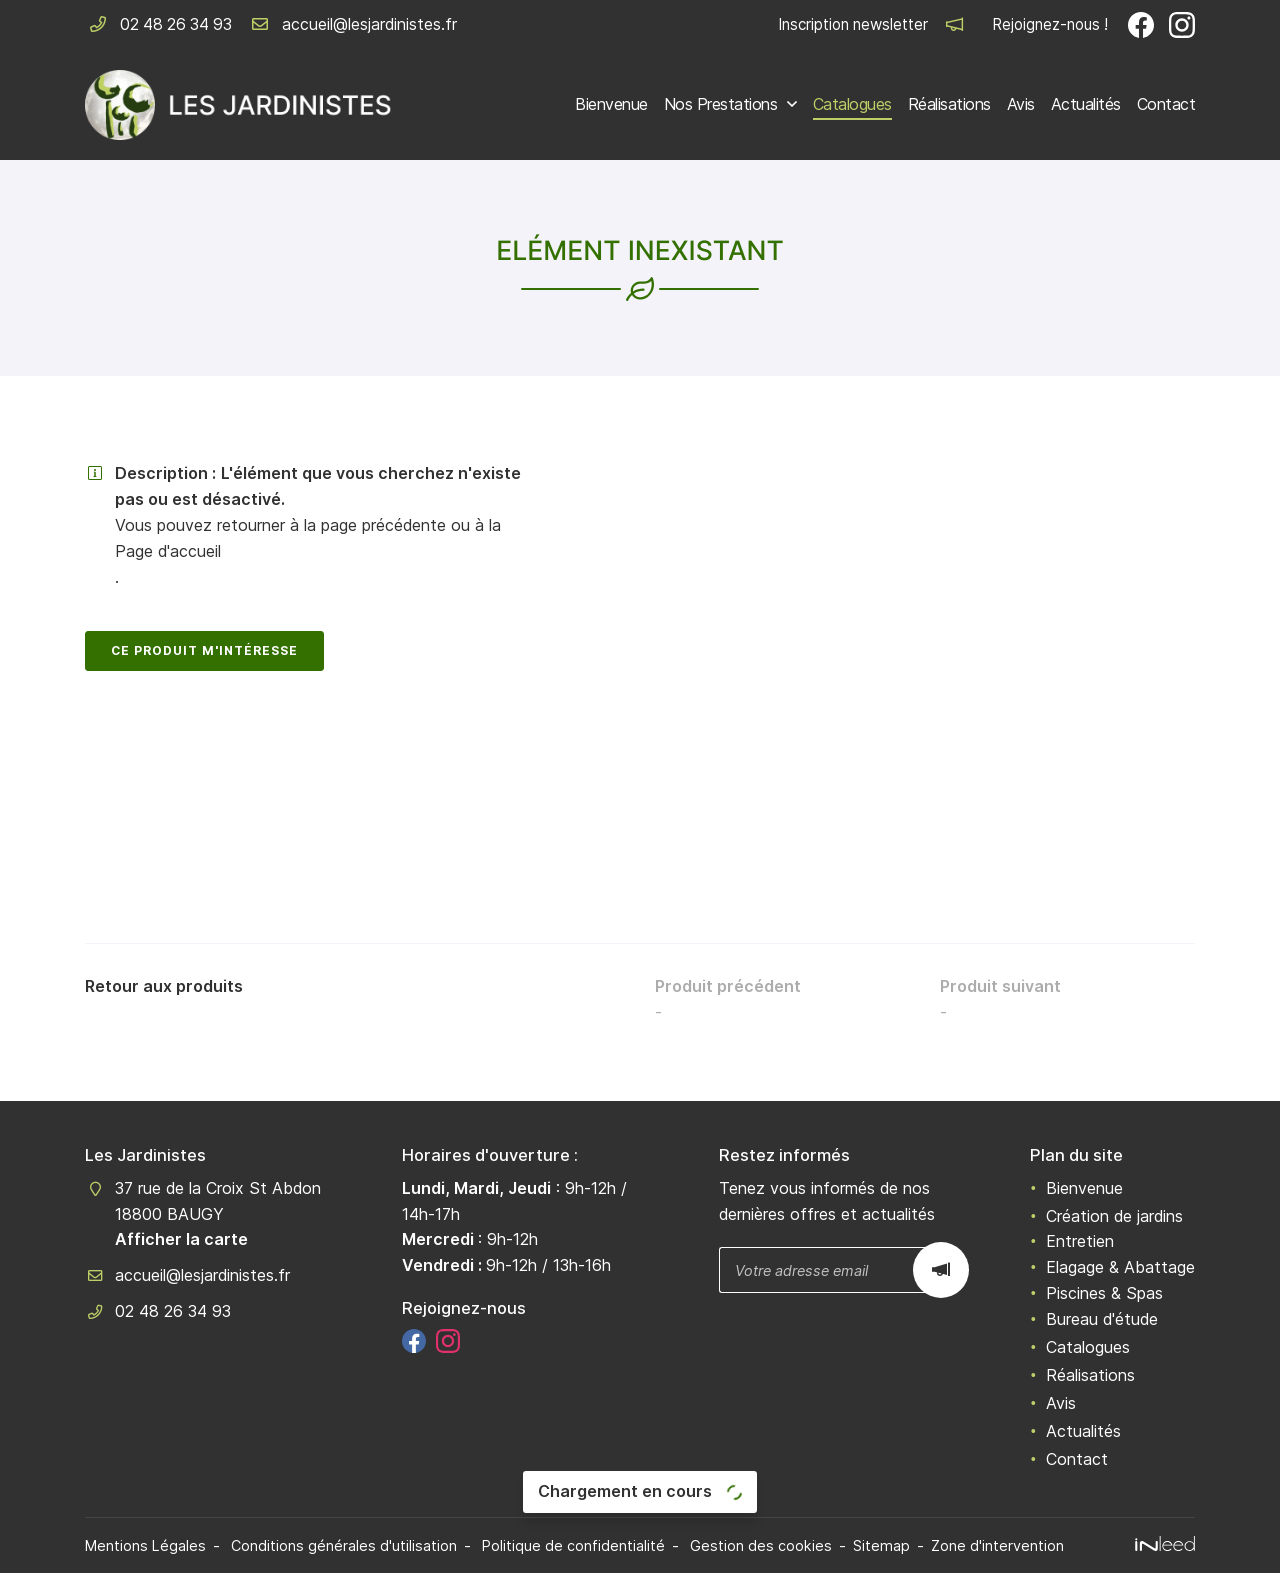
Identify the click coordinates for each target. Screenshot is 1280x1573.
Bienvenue (611, 104)
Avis (1021, 104)
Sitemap (881, 1545)
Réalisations (949, 104)
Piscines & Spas (1104, 1293)
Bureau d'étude (1102, 1319)
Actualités (1086, 104)
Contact (1166, 104)
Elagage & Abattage (1120, 1267)
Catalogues (852, 104)
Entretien (1080, 1241)
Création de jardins (1114, 1216)
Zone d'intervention (997, 1545)
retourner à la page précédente (331, 525)
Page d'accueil (168, 551)
